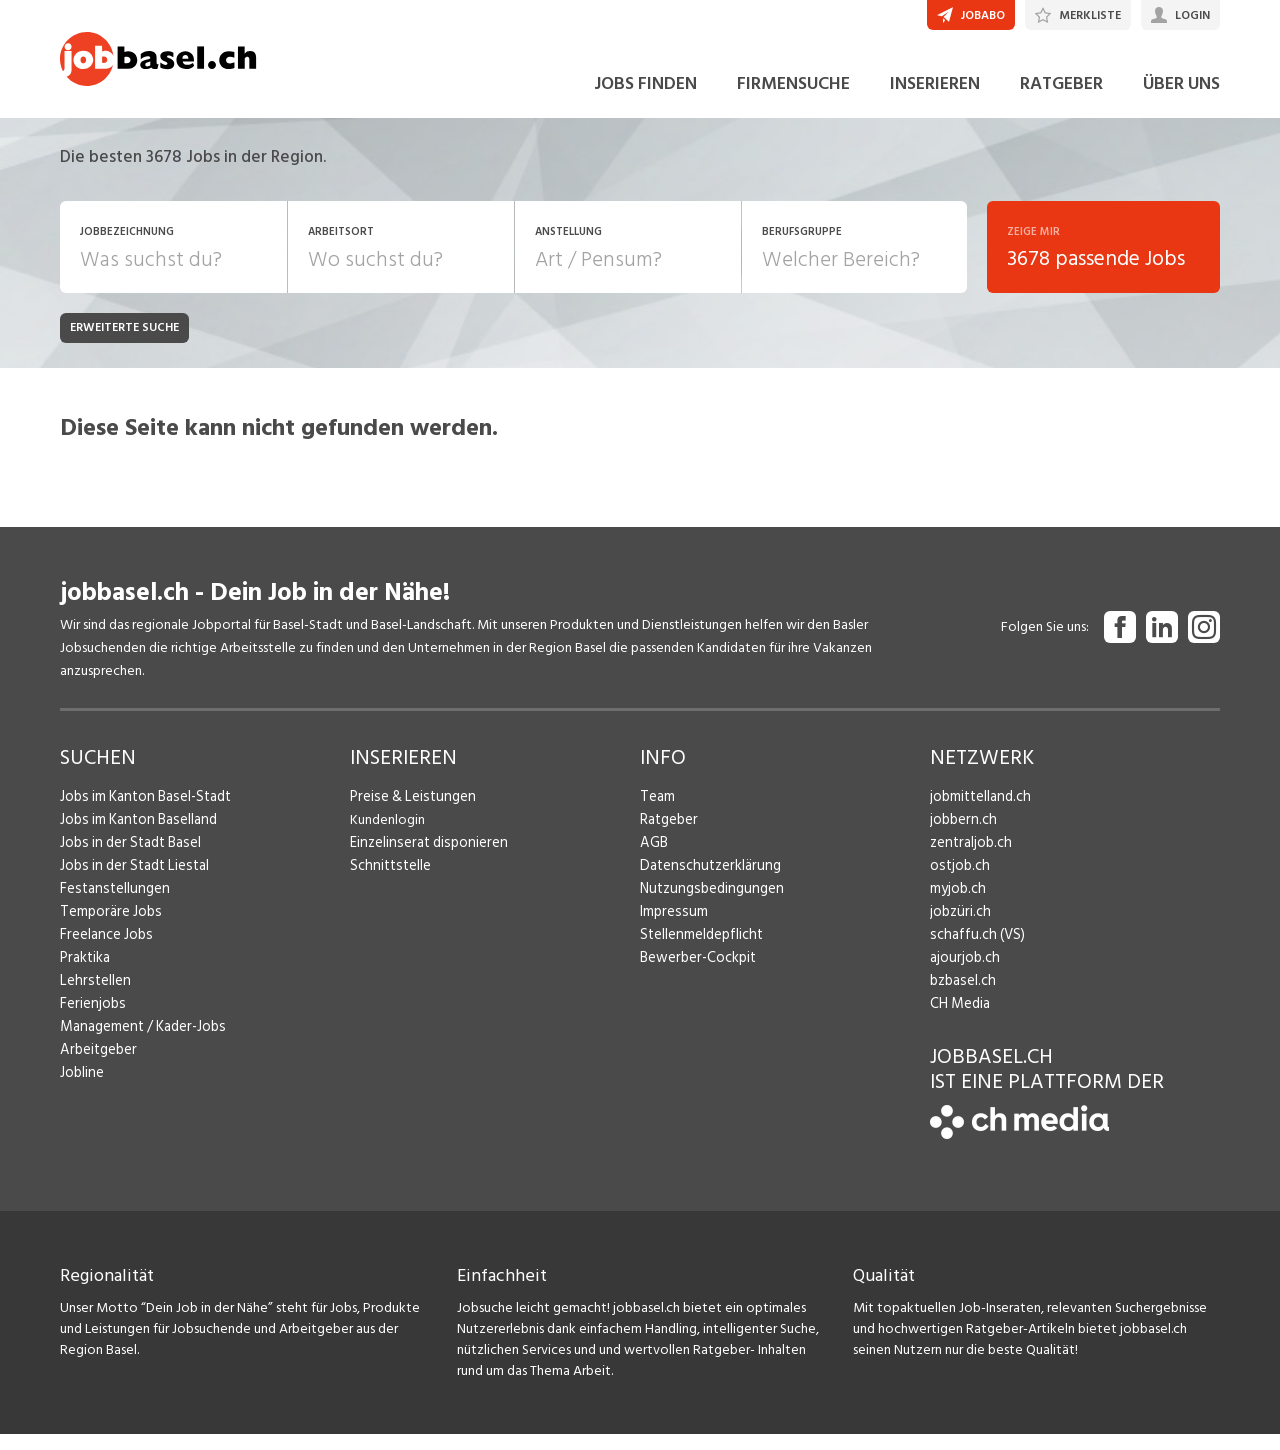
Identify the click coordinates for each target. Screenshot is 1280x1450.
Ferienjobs (91, 1018)
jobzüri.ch (958, 926)
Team (656, 811)
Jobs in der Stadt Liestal (130, 880)
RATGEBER (1061, 98)
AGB (653, 857)
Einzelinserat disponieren (424, 857)
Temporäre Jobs (108, 926)
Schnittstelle (388, 880)
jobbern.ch (961, 834)
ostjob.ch (958, 880)
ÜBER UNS (1181, 98)
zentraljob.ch (969, 857)
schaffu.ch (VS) (973, 949)
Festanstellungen (111, 903)
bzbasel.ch (961, 995)
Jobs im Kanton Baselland (135, 834)
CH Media (959, 1018)
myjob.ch (957, 903)
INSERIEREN (935, 98)
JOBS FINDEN (645, 98)
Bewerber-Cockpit (696, 972)
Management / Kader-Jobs (140, 1041)
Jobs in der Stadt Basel (127, 857)
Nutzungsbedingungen (707, 903)
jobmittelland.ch (979, 811)
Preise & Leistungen (408, 811)
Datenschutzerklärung (705, 880)
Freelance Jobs (104, 949)
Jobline (81, 1087)
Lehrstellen (92, 995)
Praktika (84, 972)
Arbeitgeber (97, 1064)
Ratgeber (668, 834)
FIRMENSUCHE (793, 98)
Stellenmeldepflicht (699, 949)
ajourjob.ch (963, 972)
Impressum (671, 926)
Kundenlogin (387, 834)
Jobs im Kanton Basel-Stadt (142, 811)
